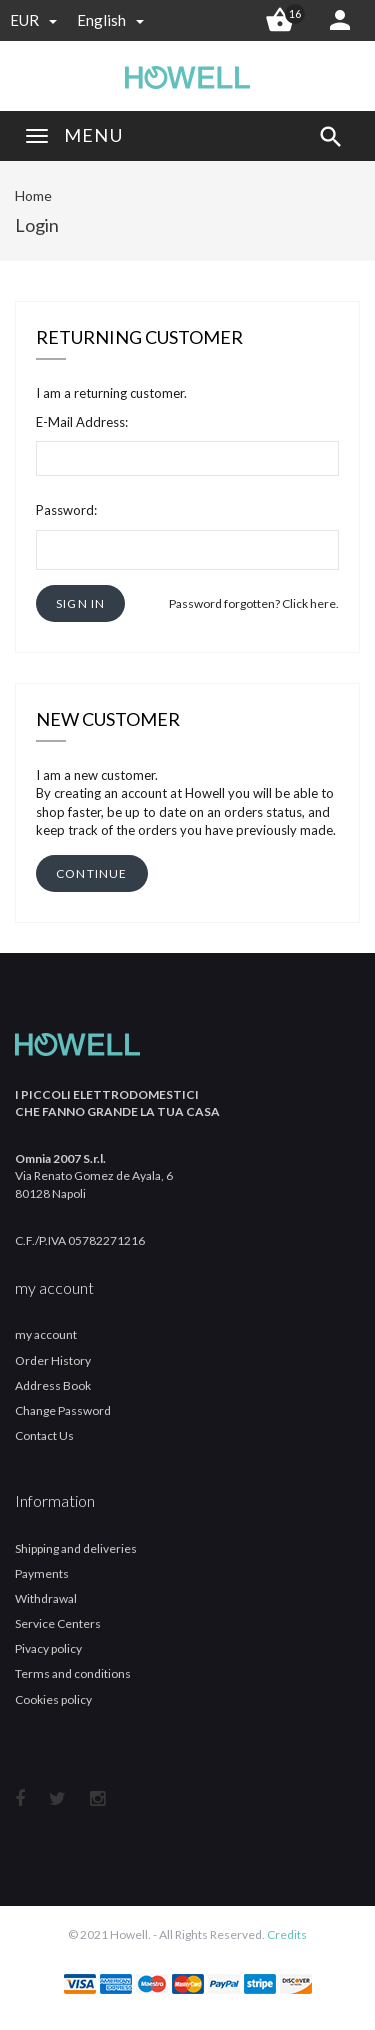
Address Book (53, 1385)
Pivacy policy (48, 1648)
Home (33, 195)
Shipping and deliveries (76, 1548)
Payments (42, 1573)
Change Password (63, 1410)
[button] (80, 603)
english (110, 20)
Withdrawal (46, 1598)
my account (46, 1334)
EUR (33, 20)
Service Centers (58, 1623)
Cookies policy (53, 1699)
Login (37, 225)
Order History (53, 1360)
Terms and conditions (73, 1673)
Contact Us (44, 1435)
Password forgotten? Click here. (254, 603)
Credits (287, 1934)
